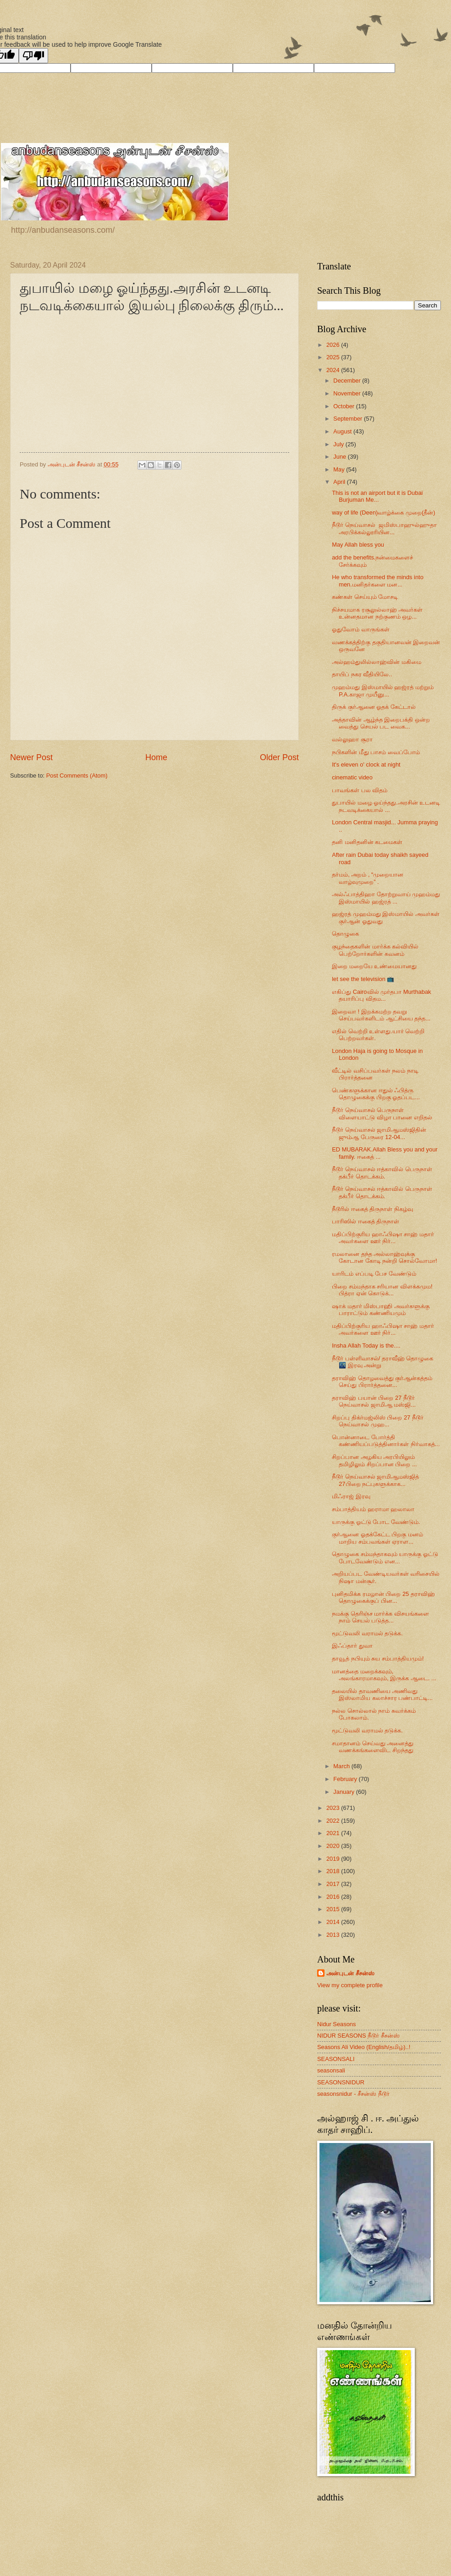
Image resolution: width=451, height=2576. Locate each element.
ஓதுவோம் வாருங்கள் (361, 629)
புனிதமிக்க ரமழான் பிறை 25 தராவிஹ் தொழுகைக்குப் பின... (383, 1597)
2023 (333, 1807)
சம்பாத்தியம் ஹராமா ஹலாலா (373, 1509)
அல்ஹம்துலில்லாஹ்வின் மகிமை (376, 661)
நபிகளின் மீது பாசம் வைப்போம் (376, 752)
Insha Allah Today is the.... (366, 1345)
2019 (333, 1858)
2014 (333, 1921)
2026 (333, 344)
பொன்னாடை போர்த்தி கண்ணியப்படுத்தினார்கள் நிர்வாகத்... (386, 1440)
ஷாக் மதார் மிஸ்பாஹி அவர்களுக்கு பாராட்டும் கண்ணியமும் (380, 1309)
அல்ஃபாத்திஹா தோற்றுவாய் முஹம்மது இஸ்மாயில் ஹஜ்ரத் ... (386, 897)
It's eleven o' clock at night (366, 764)
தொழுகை (345, 933)
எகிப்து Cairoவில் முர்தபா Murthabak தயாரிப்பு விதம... (381, 995)
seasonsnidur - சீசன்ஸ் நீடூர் (353, 2093)
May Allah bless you (358, 544)
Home (156, 757)
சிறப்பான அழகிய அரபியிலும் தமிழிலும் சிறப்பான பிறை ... (374, 1460)
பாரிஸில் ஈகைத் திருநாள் (365, 1221)
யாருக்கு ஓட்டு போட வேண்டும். (376, 1521)
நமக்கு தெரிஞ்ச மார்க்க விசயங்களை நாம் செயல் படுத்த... (380, 1617)
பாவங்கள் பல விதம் (359, 790)
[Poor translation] (33, 55)
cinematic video (352, 777)
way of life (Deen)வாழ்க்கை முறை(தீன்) (383, 512)
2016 (333, 1896)
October (344, 406)
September (348, 418)
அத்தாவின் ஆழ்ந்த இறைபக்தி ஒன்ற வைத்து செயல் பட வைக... (381, 723)
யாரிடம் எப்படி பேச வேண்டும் (374, 1273)
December (347, 380)
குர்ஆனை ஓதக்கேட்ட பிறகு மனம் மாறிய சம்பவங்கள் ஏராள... (377, 1538)
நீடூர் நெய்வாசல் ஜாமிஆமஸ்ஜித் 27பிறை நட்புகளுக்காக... (375, 1480)
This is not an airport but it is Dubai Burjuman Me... (377, 496)
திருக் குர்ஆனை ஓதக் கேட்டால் (374, 706)
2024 (333, 370)
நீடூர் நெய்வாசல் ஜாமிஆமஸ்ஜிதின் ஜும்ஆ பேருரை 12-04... (379, 1133)
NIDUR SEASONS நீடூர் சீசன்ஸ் (358, 2035)
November (347, 393)
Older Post (279, 757)
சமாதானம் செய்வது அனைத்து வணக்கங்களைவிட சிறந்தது (372, 1747)
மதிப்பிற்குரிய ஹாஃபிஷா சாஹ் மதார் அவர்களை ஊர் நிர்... (383, 1237)
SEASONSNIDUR (340, 2082)
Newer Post (31, 757)
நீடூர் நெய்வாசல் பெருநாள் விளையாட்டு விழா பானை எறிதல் (382, 1113)
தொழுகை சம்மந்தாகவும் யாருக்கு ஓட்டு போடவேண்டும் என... (385, 1557)
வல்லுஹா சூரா (352, 739)
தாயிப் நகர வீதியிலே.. (362, 674)
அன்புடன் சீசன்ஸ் (350, 1973)
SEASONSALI (336, 2058)
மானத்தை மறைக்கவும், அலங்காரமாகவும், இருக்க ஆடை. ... (384, 1675)
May (339, 469)
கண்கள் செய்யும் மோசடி (365, 596)
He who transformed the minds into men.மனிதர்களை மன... (378, 580)
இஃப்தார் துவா (352, 1645)
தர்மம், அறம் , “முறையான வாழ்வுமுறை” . (367, 878)
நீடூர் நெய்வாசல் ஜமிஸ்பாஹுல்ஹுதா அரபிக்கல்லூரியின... (384, 528)
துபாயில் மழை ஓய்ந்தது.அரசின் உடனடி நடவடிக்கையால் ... (386, 806)
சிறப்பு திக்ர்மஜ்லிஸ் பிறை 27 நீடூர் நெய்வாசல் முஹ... (378, 1421)
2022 (333, 1820)
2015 (333, 1909)
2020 (333, 1845)
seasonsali (331, 2070)
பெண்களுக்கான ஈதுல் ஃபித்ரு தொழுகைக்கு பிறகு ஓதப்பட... (376, 1094)
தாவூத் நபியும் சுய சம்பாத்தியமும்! (378, 1658)
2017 (333, 1883)
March (342, 1766)
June (340, 456)
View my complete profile (350, 1985)
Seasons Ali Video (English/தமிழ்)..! (363, 2047)
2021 (333, 1833)
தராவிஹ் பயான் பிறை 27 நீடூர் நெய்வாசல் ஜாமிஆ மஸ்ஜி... (374, 1401)
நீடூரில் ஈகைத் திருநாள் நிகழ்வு (372, 1209)
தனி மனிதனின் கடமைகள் (367, 842)
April (339, 481)
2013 (333, 1934)
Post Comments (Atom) (77, 775)
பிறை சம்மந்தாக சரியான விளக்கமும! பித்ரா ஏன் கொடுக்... (382, 1290)
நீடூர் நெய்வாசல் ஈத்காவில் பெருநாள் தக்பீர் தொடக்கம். (382, 1172)
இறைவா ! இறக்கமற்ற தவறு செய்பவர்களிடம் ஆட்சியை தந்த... (381, 1015)
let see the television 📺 (363, 979)
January (344, 1791)
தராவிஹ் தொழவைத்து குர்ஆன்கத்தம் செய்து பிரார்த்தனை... (382, 1381)
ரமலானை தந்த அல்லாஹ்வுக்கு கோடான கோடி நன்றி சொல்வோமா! (384, 1257)
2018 (333, 1871)
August (343, 431)
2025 (333, 357)
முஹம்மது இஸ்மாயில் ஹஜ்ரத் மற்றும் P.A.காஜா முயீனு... (383, 690)
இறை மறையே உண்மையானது (374, 966)
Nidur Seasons (336, 2024)
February (345, 1779)
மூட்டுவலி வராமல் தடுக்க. (367, 1633)
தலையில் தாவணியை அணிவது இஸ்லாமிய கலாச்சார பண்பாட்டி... (382, 1694)
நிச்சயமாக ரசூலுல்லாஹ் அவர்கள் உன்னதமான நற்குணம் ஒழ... (377, 613)
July (339, 444)
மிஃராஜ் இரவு (351, 1496)
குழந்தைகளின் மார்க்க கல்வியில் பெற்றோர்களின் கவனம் (375, 950)
